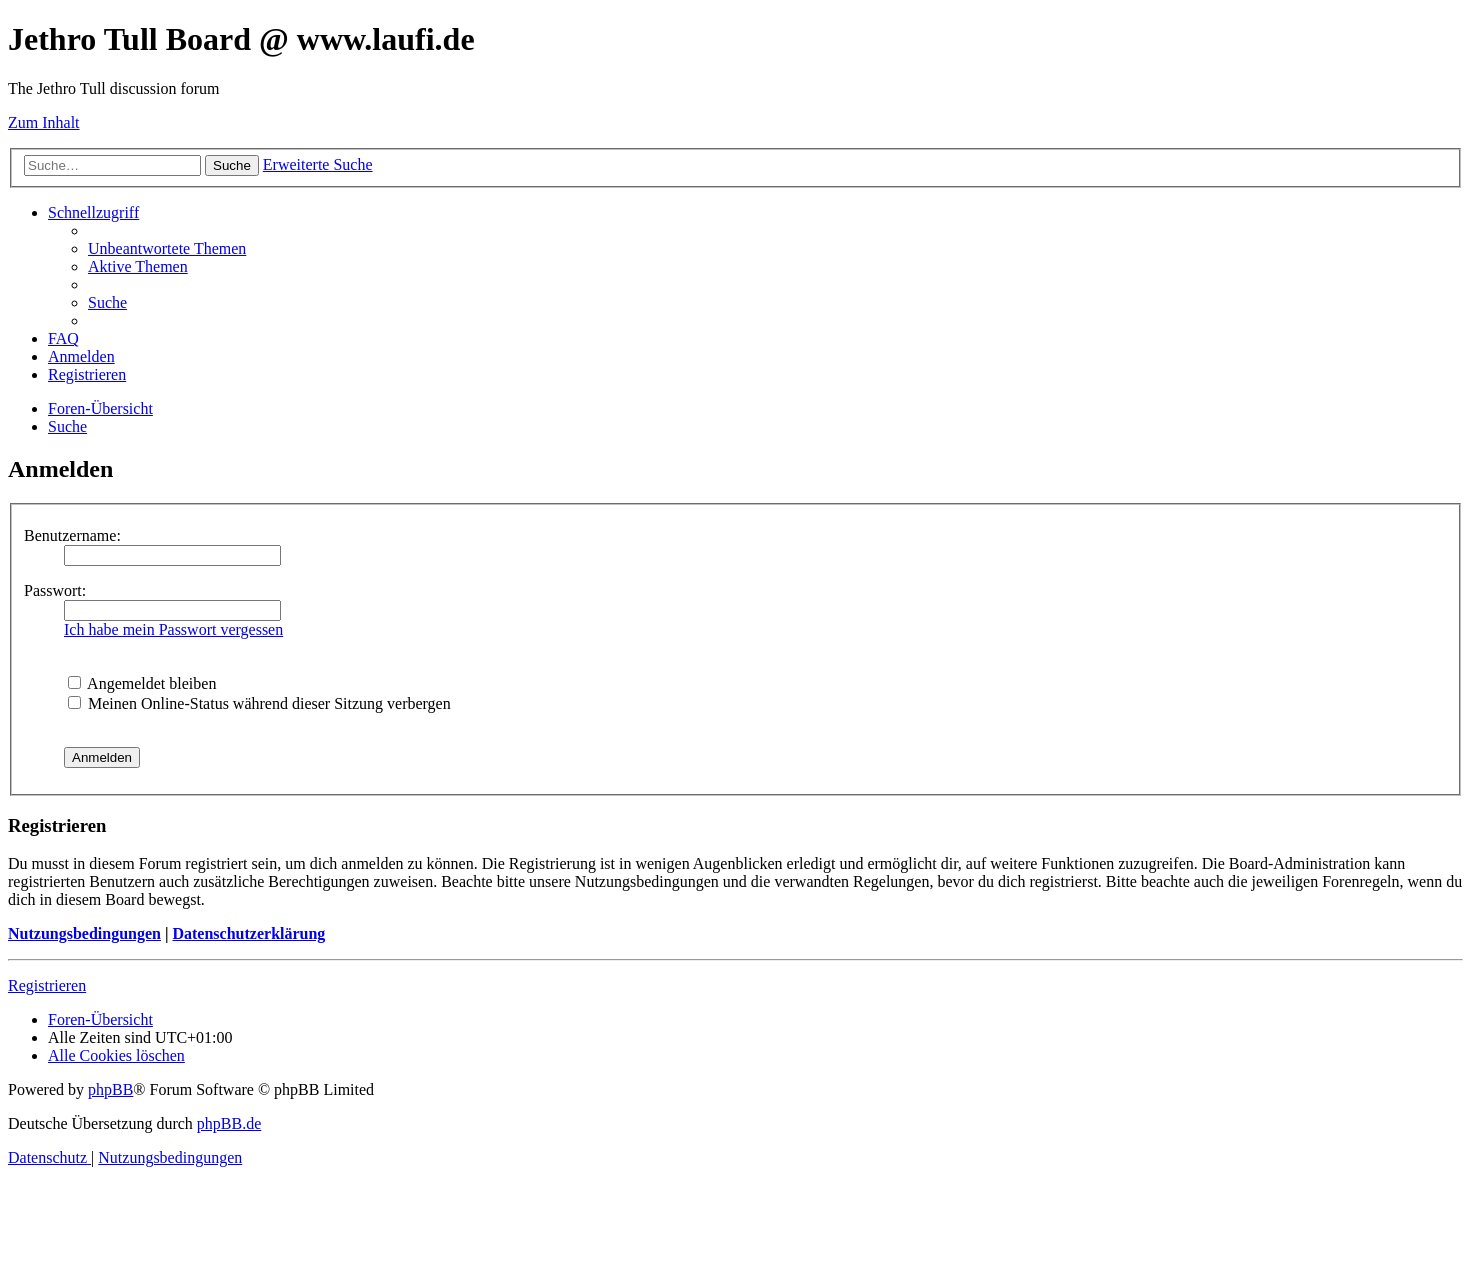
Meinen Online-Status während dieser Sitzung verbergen (259, 703)
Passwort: (55, 590)
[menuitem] (167, 248)
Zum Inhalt (44, 122)
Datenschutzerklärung (248, 933)
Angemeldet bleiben (142, 683)
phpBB (110, 1089)
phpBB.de (229, 1123)
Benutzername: (72, 535)
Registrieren (47, 985)
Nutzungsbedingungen (84, 933)
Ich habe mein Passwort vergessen (173, 629)
